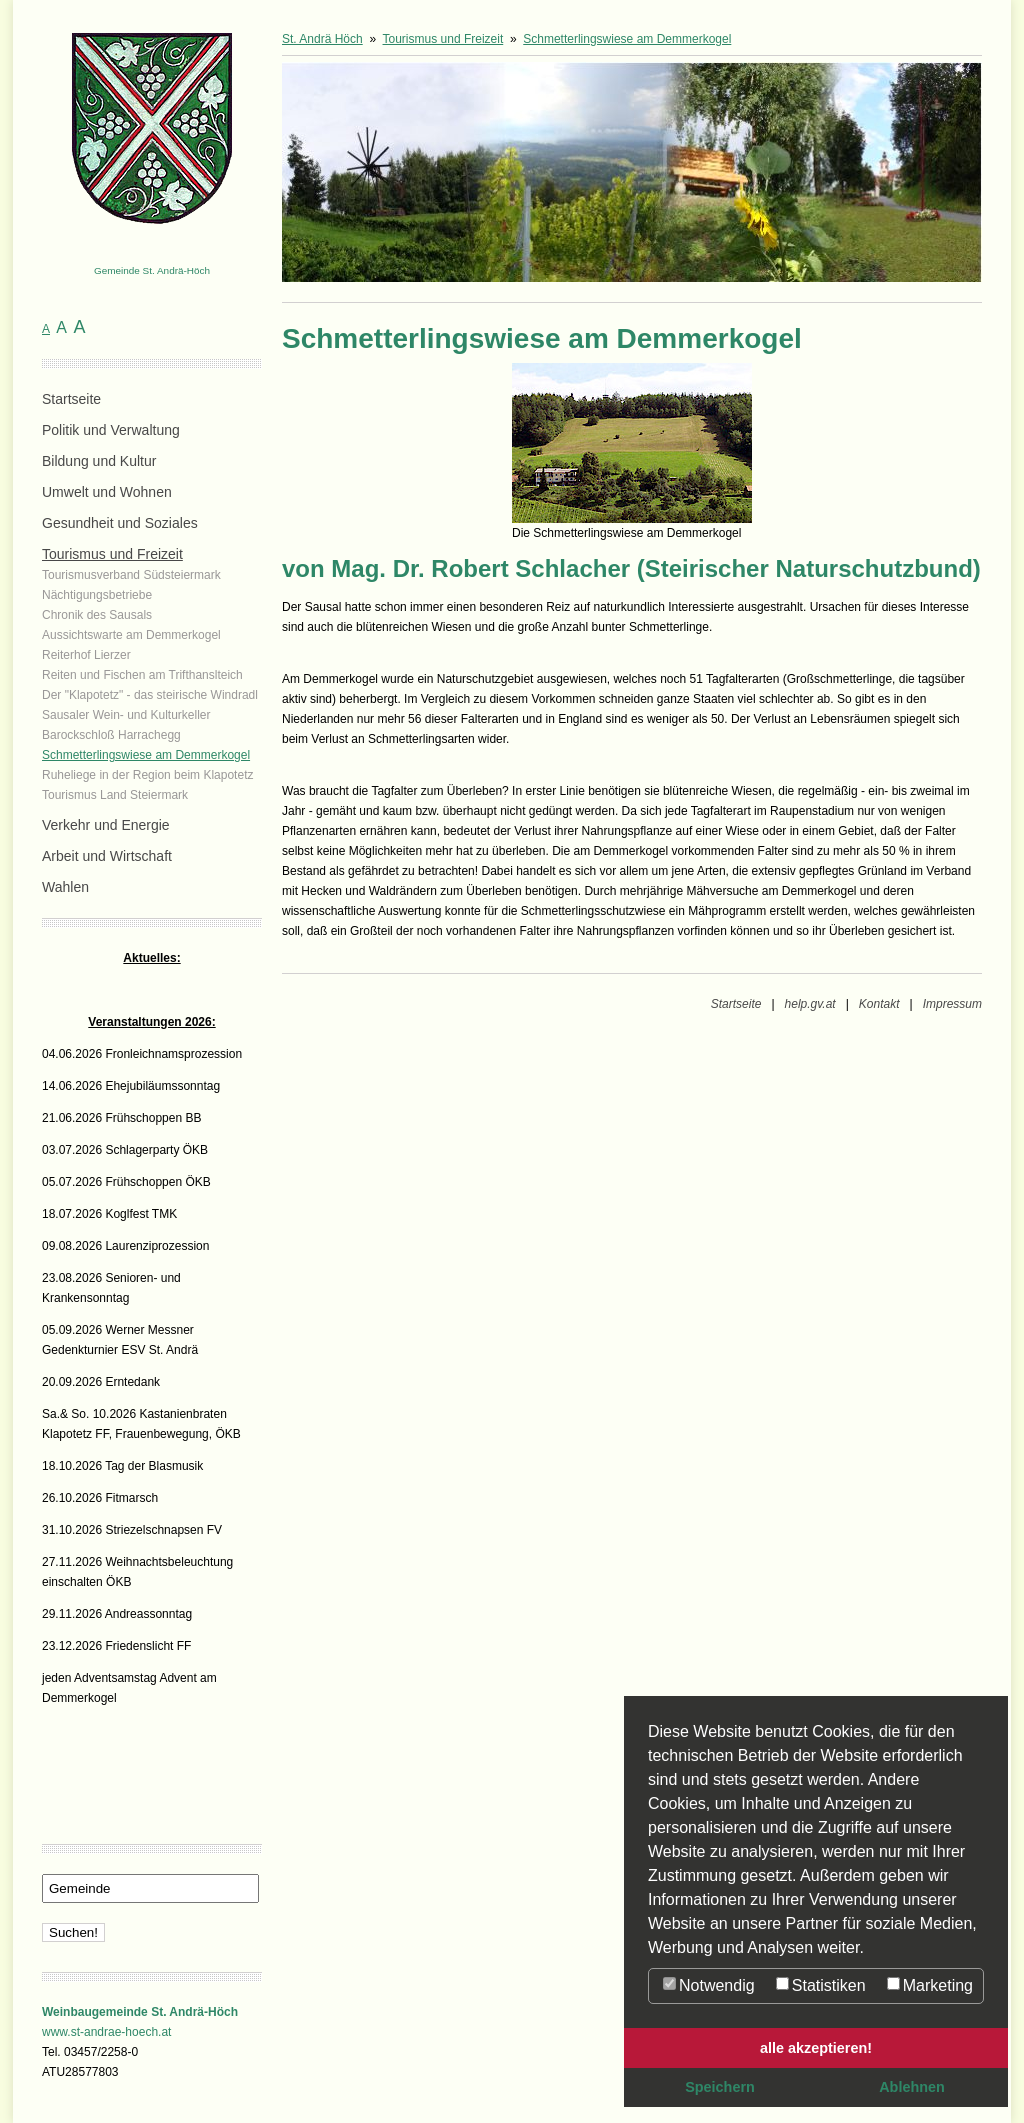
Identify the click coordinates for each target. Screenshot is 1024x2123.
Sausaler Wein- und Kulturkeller (126, 715)
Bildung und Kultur (99, 461)
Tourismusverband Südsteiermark (131, 575)
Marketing (930, 1985)
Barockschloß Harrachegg (111, 735)
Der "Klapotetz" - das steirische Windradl (150, 695)
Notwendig (709, 1985)
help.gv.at (810, 1004)
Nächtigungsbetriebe (97, 595)
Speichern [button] (720, 2087)
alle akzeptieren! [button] (816, 2048)
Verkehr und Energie (106, 825)
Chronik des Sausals (97, 615)
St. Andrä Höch (322, 39)
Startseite (71, 399)
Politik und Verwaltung (111, 430)
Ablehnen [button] (912, 2087)
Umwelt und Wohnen (107, 492)
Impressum (952, 1004)
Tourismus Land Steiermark (115, 795)
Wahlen (65, 887)
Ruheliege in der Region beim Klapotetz (147, 775)
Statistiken (821, 1985)
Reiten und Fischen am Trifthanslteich (142, 675)
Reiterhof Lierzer (86, 655)
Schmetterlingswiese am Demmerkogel (146, 755)
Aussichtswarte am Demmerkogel (131, 635)
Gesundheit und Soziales (120, 523)
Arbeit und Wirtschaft (107, 856)
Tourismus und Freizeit (112, 554)
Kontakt (879, 1004)
